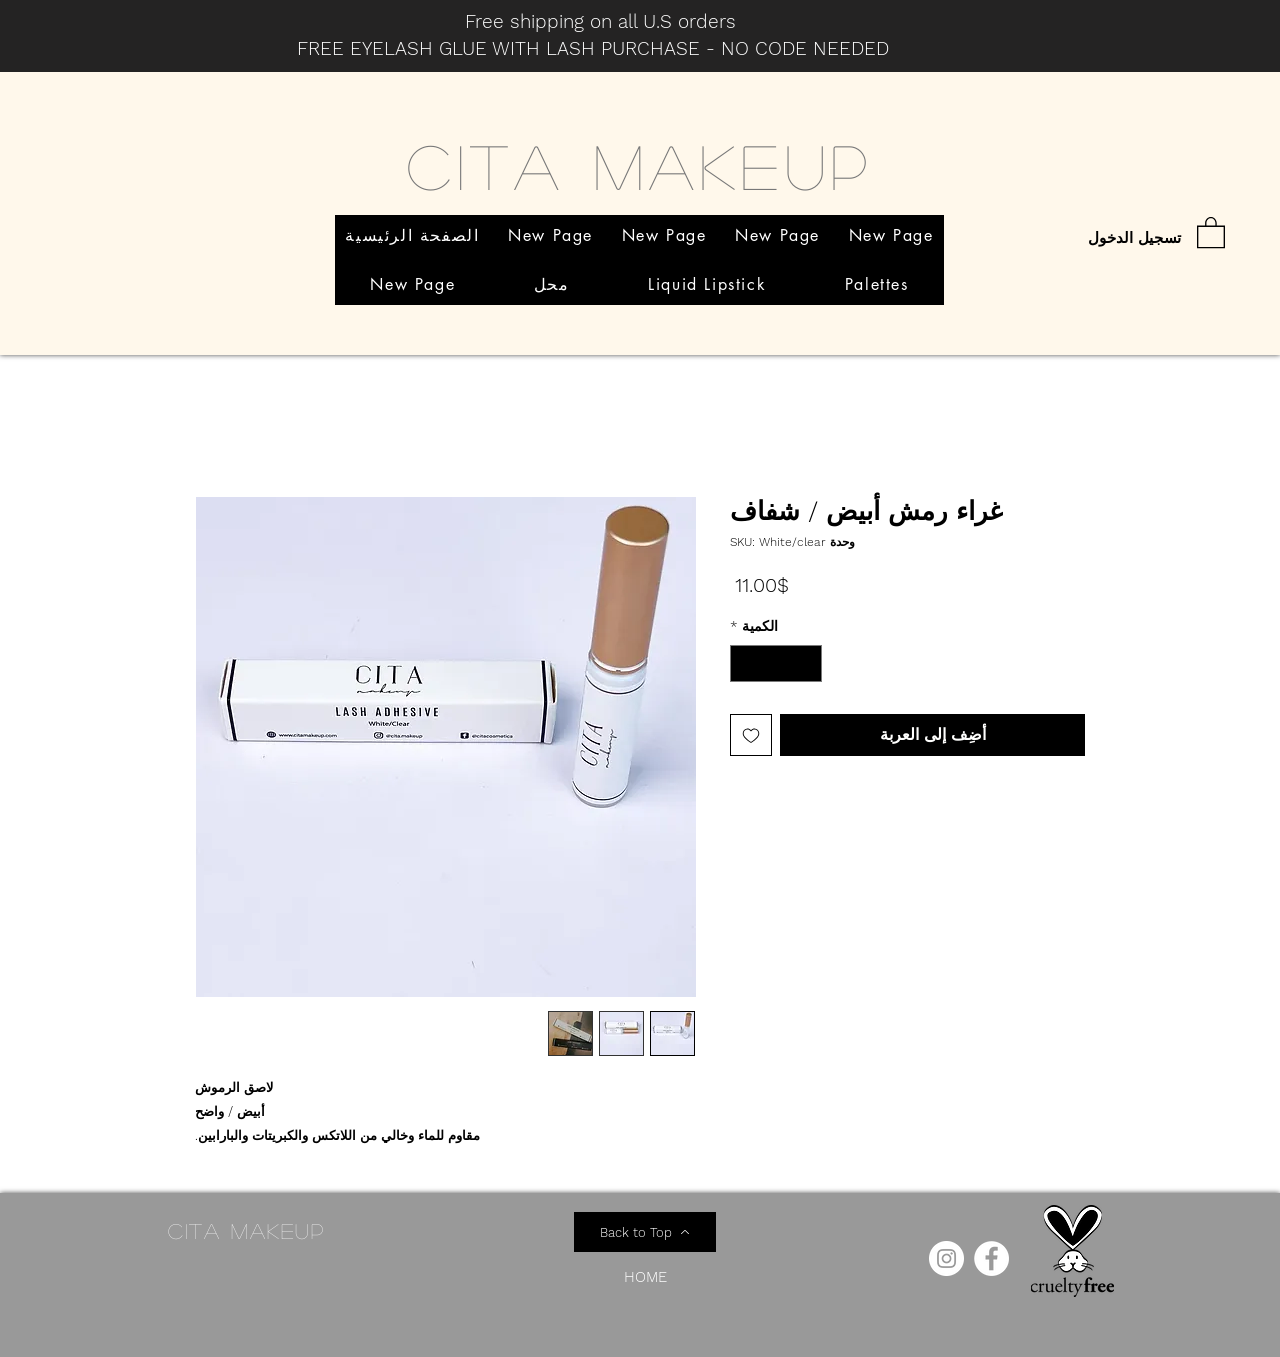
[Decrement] (806, 663)
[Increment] (745, 663)
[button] (1211, 231)
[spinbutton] (776, 663)
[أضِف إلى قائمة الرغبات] (751, 735)
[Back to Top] (645, 1232)
